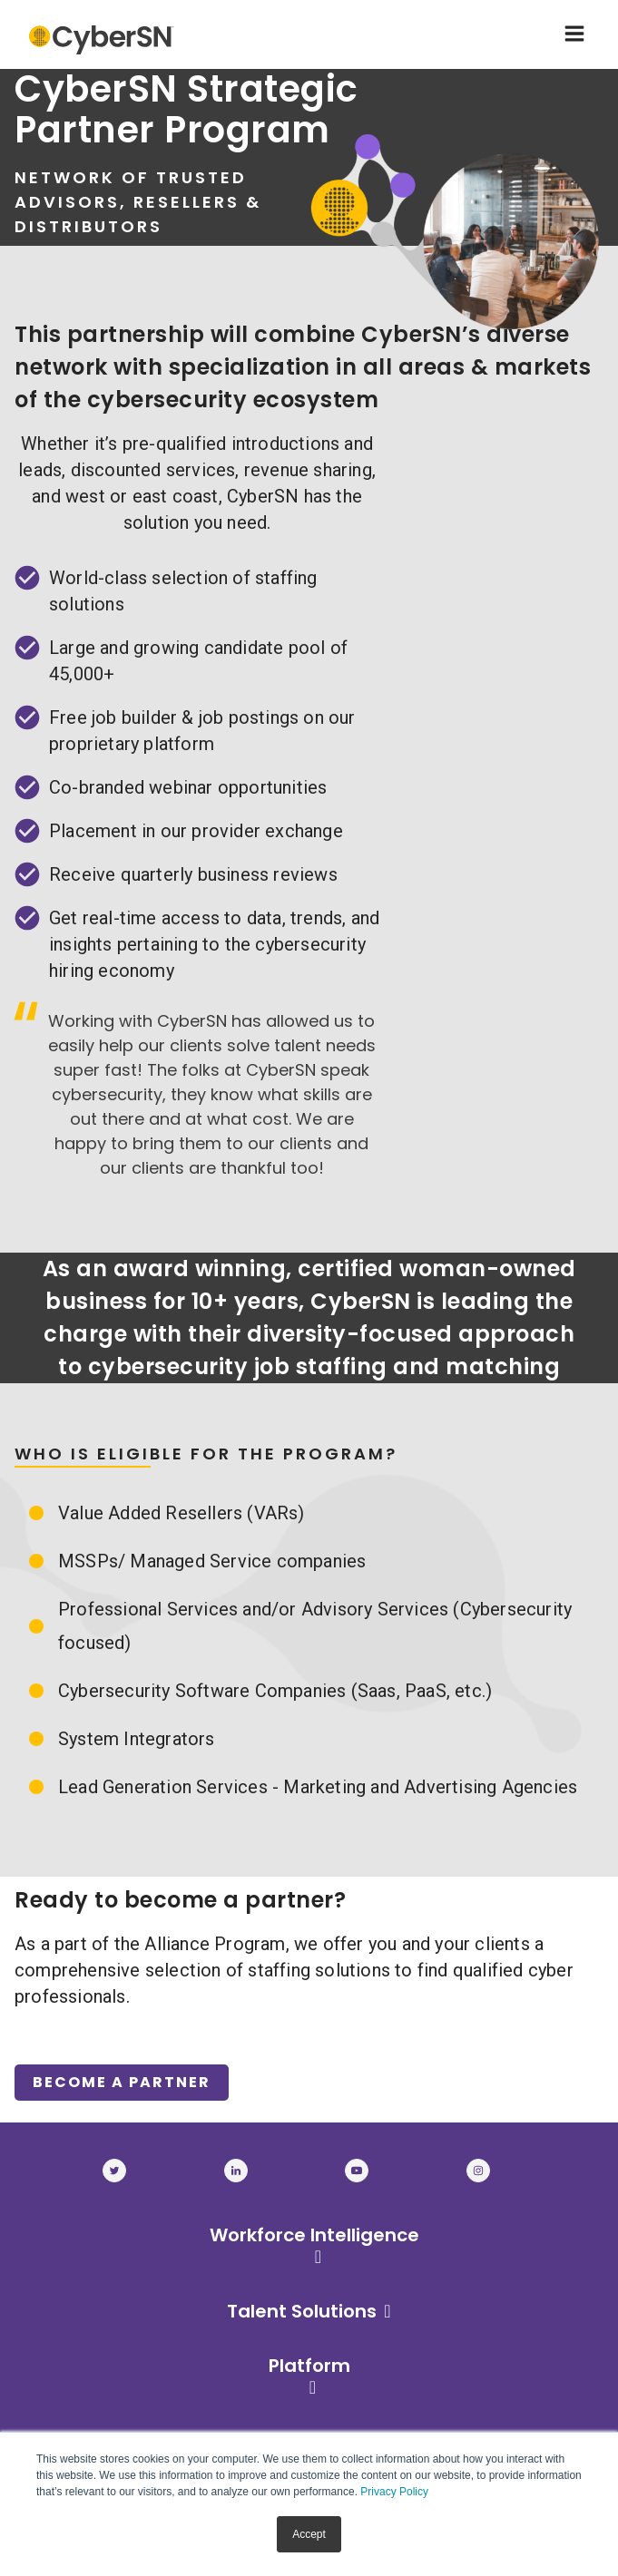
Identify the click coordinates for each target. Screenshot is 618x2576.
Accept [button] (309, 2534)
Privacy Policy (394, 2491)
